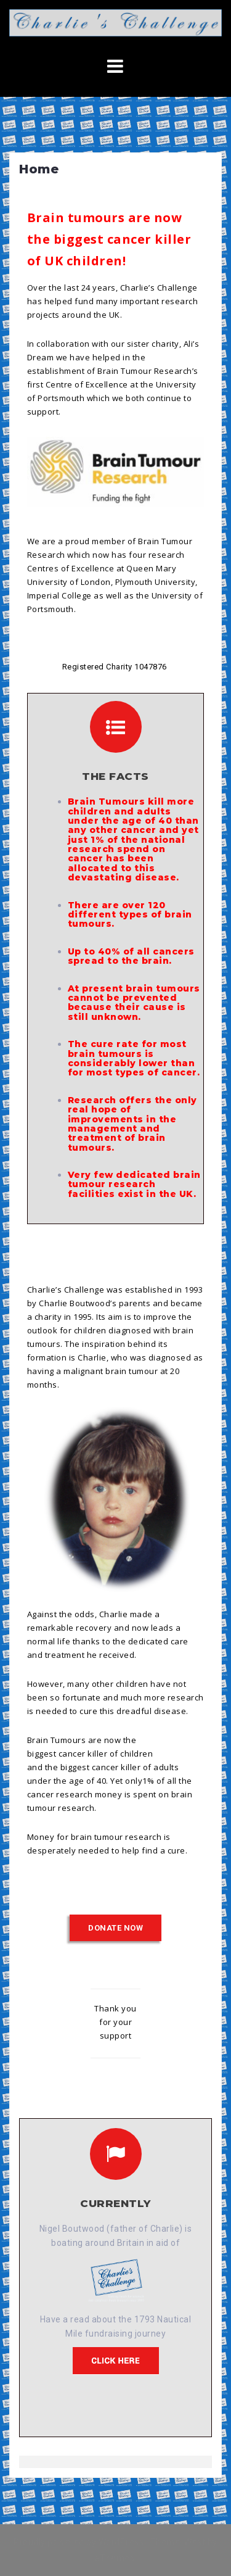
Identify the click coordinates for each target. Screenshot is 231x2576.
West (194, 2542)
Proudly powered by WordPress (79, 2542)
